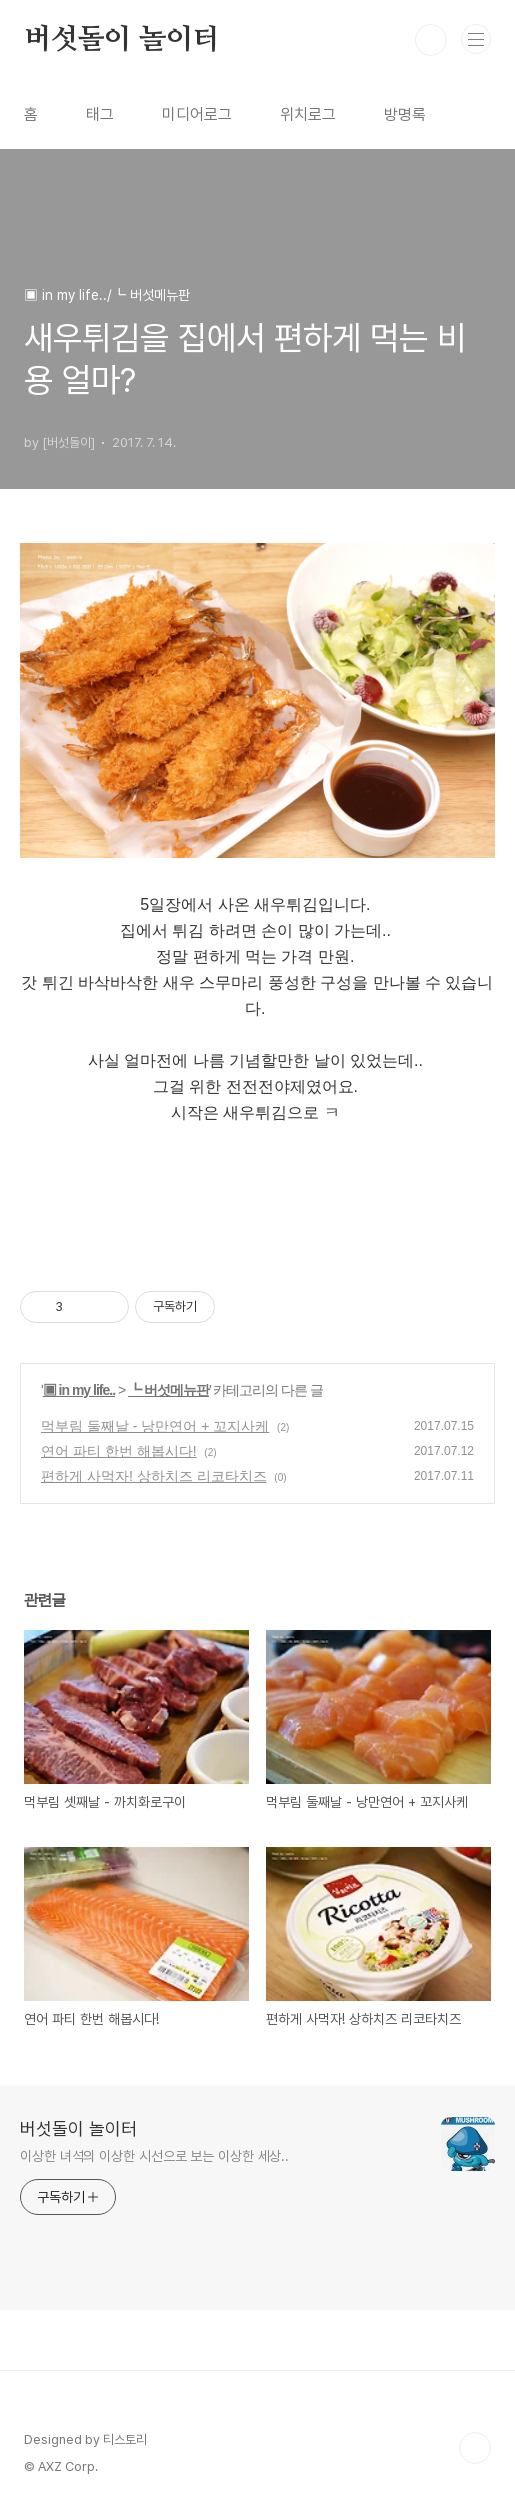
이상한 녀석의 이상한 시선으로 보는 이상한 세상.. (154, 2156)
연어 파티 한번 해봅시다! (119, 1451)
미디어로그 (197, 114)
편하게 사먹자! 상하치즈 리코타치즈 (154, 1476)
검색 (431, 40)
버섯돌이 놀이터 (121, 40)
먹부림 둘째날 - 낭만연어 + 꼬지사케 (155, 1426)
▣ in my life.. (79, 1390)
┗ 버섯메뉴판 (168, 1390)
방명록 (405, 114)
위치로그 (308, 114)
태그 (100, 114)
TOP (475, 2448)
